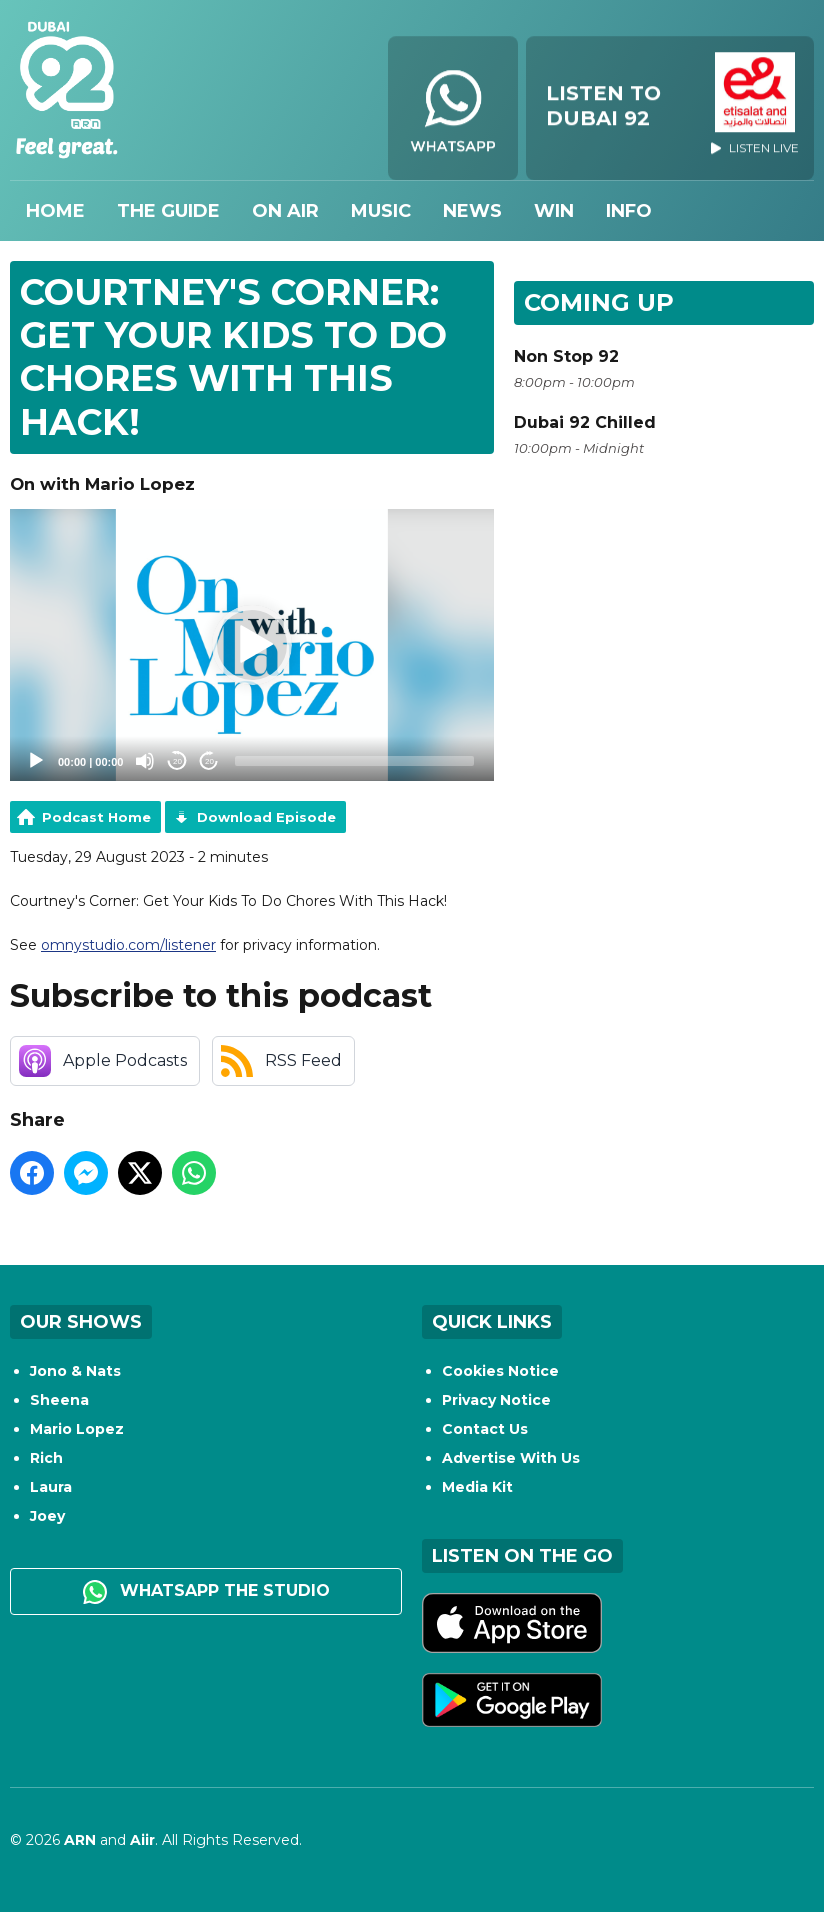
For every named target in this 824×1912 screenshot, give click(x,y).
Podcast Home (96, 817)
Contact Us (485, 1429)
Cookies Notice (500, 1371)
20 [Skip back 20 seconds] (177, 761)
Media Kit (477, 1487)
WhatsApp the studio (206, 1592)
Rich (46, 1458)
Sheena (59, 1400)
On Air (285, 211)
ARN (80, 1840)
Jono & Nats (75, 1371)
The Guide (168, 211)
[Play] (36, 761)
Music (381, 211)
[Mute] (145, 761)
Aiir (142, 1840)
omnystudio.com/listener (128, 945)
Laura (51, 1487)
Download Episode (266, 817)
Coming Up (599, 302)
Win (554, 211)
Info (629, 211)
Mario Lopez (77, 1429)
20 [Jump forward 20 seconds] (209, 761)
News (472, 211)
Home (55, 211)
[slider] (354, 761)
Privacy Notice (496, 1400)
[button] (252, 645)
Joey (47, 1516)
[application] (252, 645)
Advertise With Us (511, 1458)
